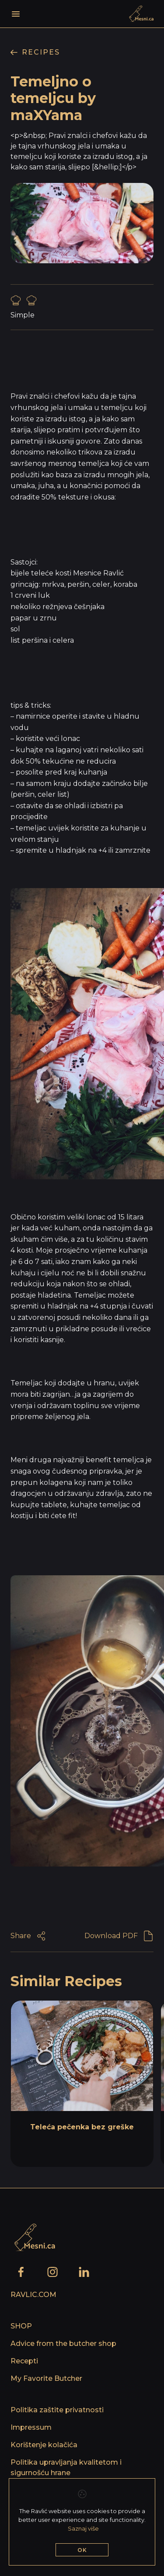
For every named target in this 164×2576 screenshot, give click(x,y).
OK (82, 2550)
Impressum (31, 2427)
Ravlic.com (33, 2294)
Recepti (24, 2361)
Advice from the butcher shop (63, 2343)
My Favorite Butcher (46, 2378)
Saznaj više (83, 2528)
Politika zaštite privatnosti (57, 2410)
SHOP (21, 2326)
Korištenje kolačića (43, 2445)
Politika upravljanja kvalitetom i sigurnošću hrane (66, 2467)
